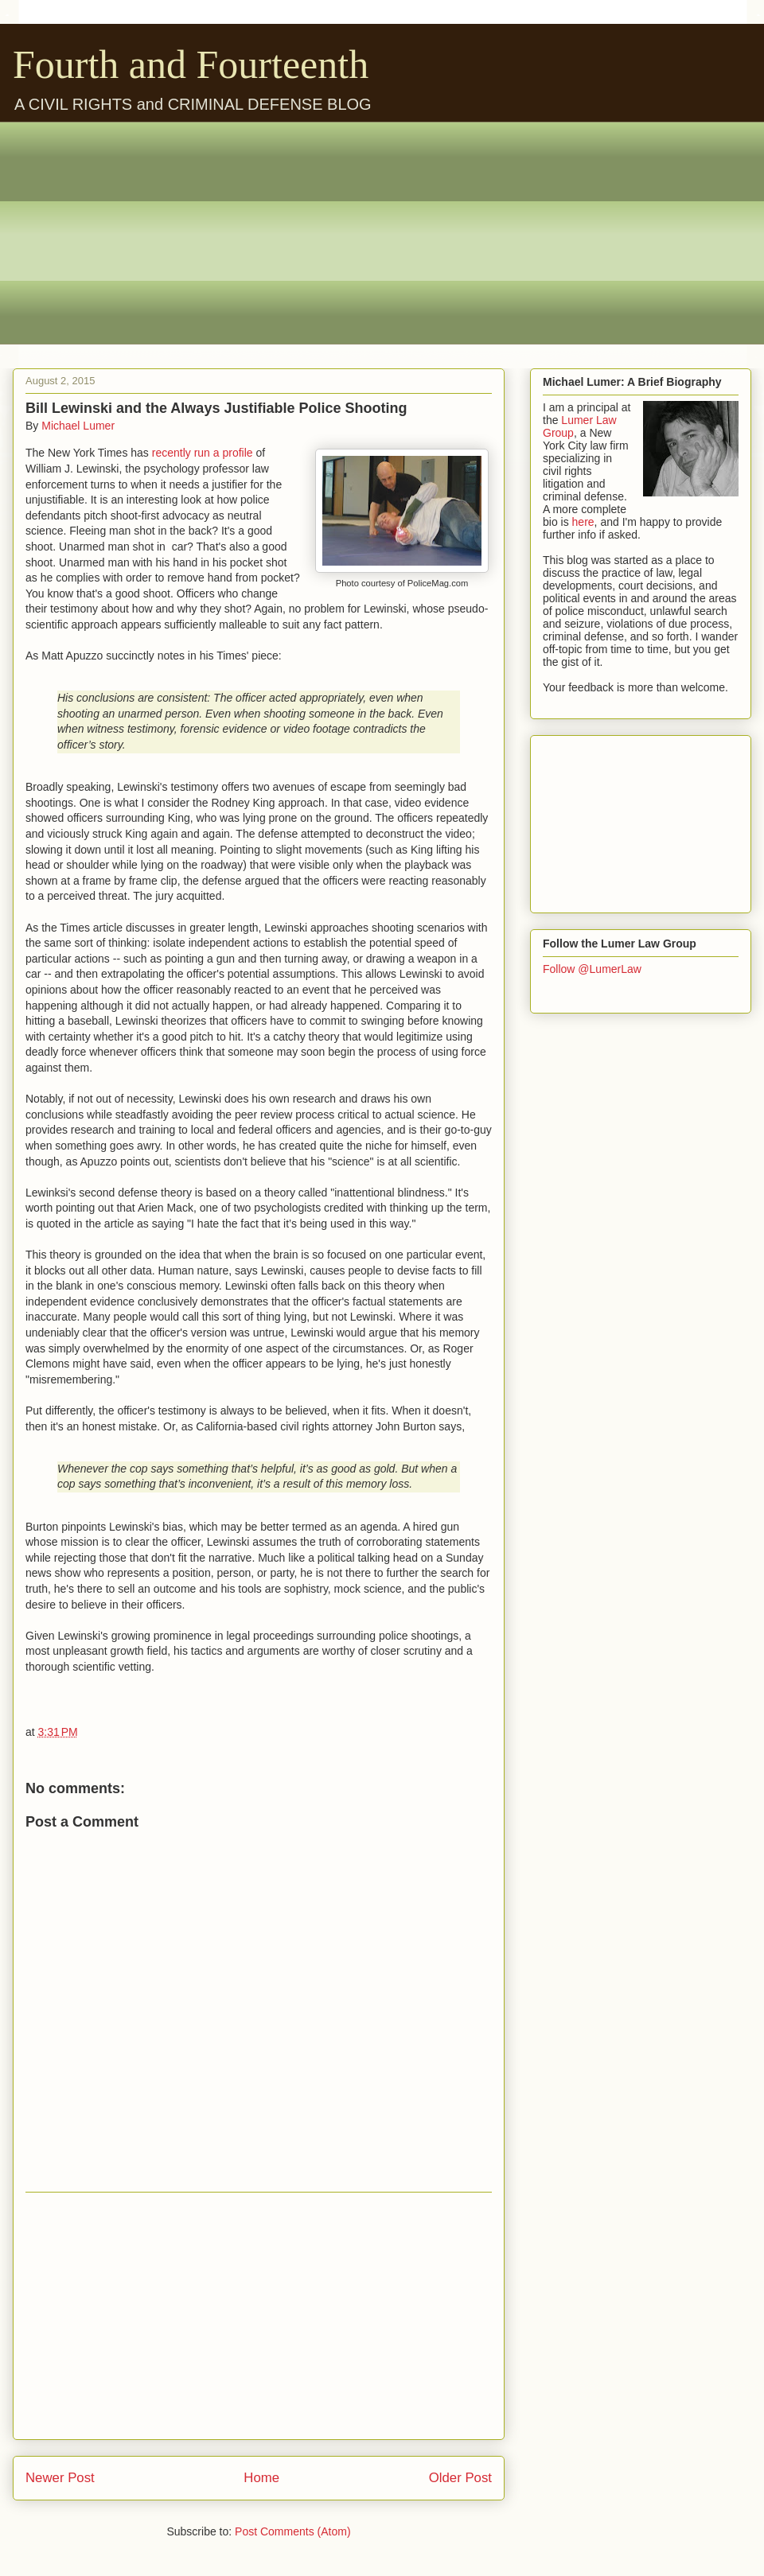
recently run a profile (202, 452)
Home (261, 2477)
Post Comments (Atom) (292, 2531)
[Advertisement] (394, 233)
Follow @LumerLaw (592, 969)
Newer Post (60, 2477)
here (583, 522)
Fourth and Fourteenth (190, 64)
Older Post (460, 2477)
